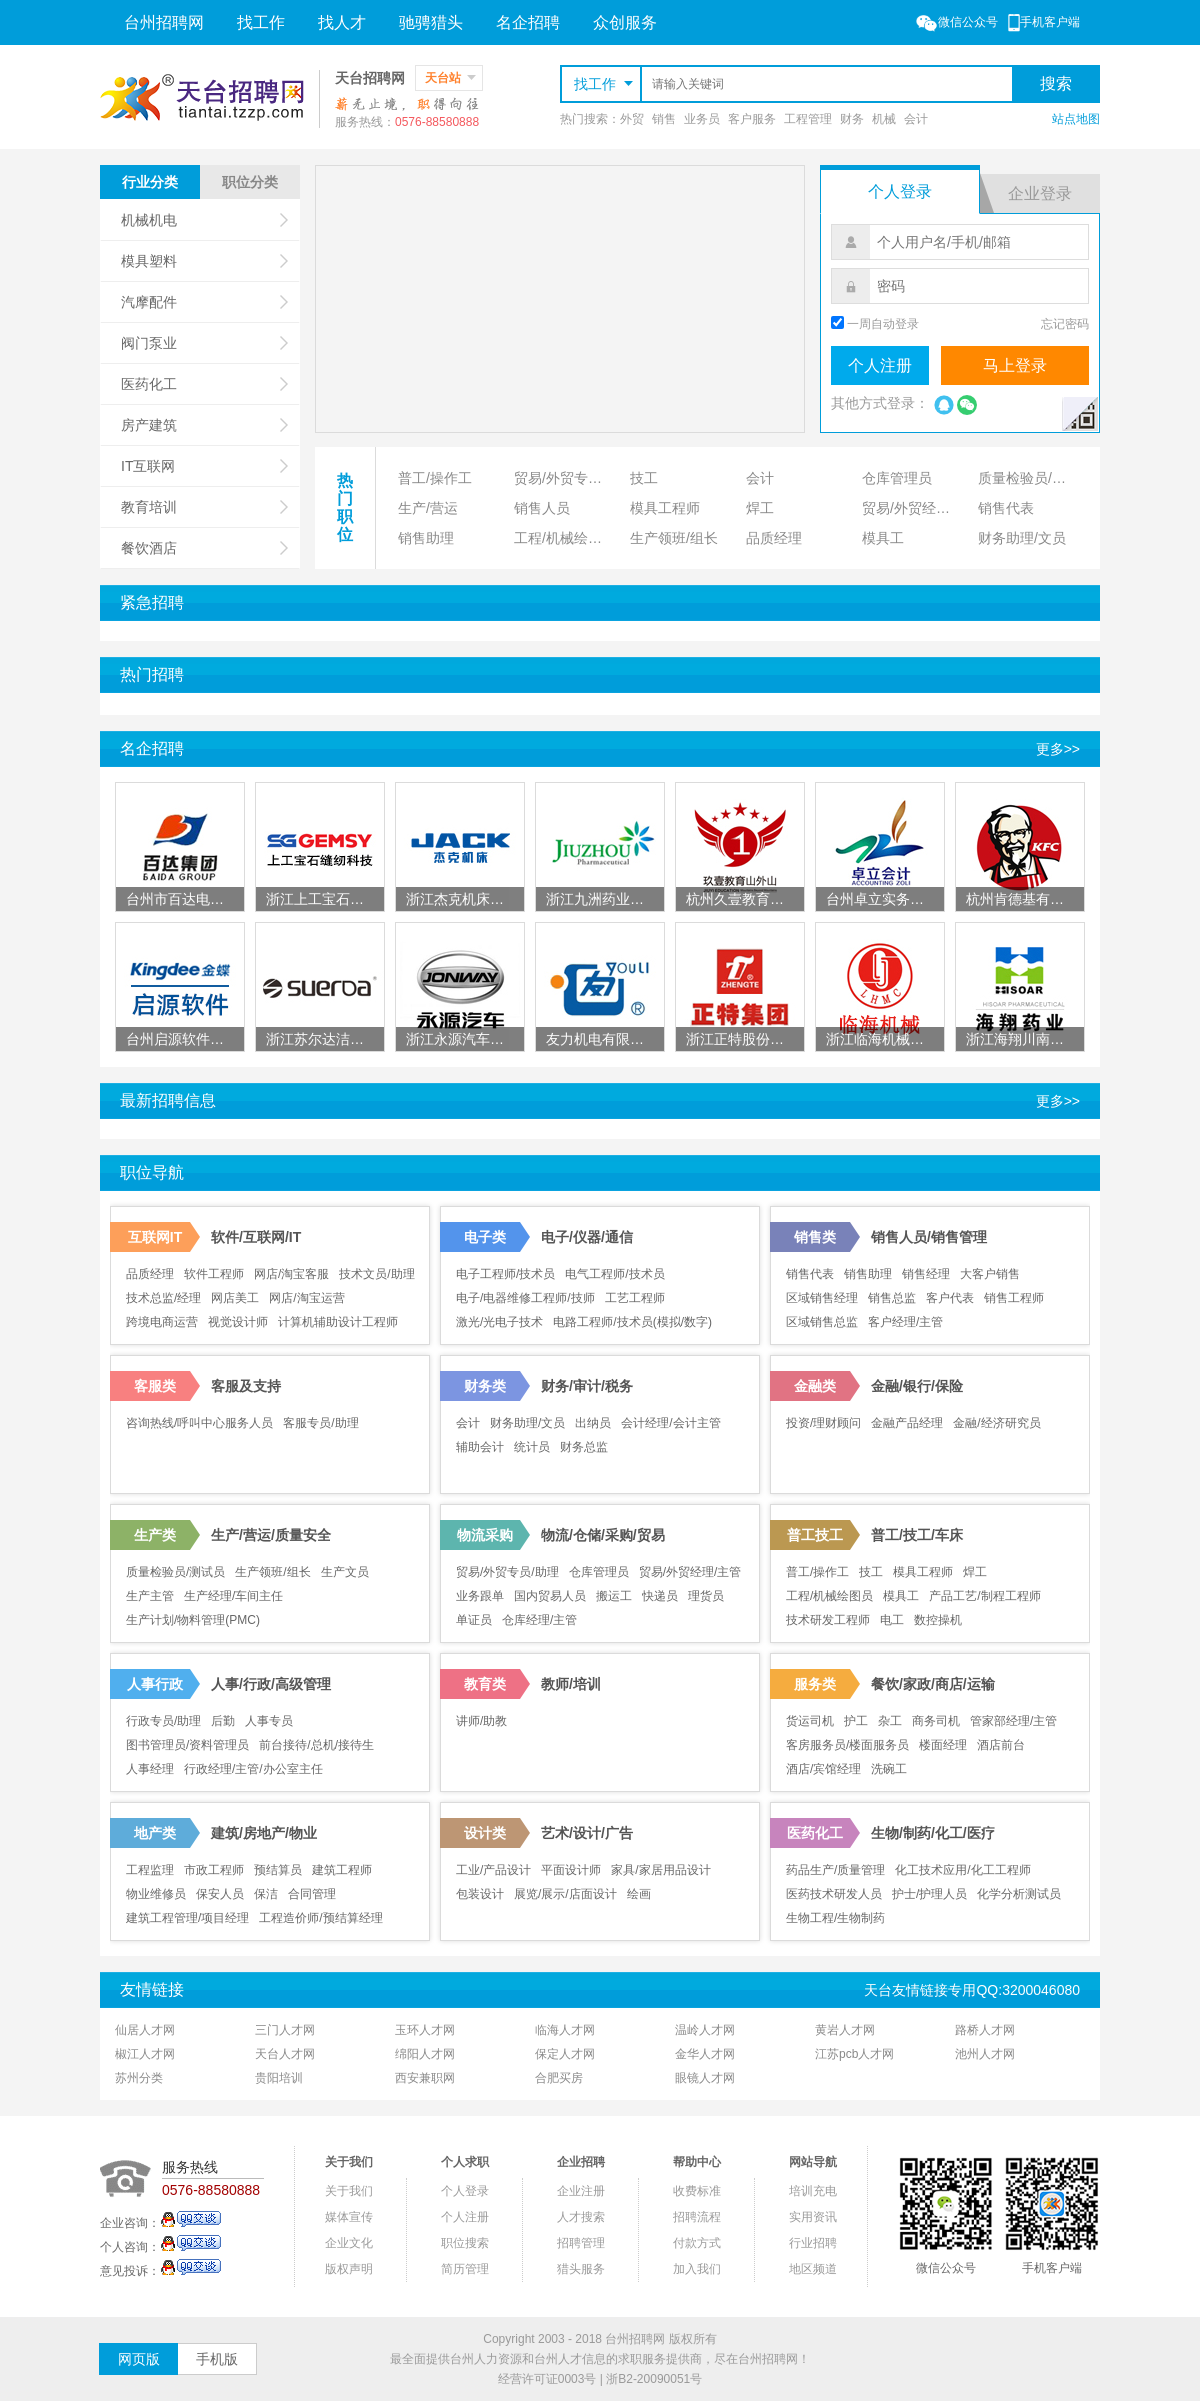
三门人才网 (285, 2030)
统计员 (532, 1447)
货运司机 (810, 1721)
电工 (892, 1620)
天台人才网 (285, 2054)
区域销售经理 (822, 1298)
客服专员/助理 (320, 1423)
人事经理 (150, 1769)
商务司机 (936, 1721)
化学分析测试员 (1019, 1894)
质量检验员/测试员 (1032, 478)
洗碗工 (889, 1769)
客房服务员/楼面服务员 (847, 1745)
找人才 (342, 22)
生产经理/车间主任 (233, 1596)
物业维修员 (156, 1894)
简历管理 (465, 2269)
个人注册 (880, 365)
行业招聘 (813, 2243)
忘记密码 (1065, 324)
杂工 (890, 1721)
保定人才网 (565, 2054)
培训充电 (813, 2191)
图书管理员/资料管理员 (187, 1745)
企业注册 (581, 2191)
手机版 (217, 2359)
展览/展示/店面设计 (565, 1894)
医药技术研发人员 (834, 1894)
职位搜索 (465, 2243)
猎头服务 (581, 2269)
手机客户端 (1044, 22)
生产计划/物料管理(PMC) (193, 1620)
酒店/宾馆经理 (823, 1769)
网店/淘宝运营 (306, 1298)
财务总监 (584, 1447)
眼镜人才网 (705, 2078)
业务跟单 (480, 1596)
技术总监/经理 (163, 1298)
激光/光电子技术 (499, 1322)
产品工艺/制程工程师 (984, 1596)
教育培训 (205, 507)
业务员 (702, 119)
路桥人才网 (985, 2030)
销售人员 (542, 508)
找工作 (261, 22)
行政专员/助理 (163, 1721)
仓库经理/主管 (539, 1620)
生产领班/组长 (674, 538)
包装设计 (480, 1894)
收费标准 (697, 2191)
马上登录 (1015, 365)
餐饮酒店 (205, 548)
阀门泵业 (205, 343)
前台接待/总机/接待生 (316, 1745)
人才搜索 (581, 2217)
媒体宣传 (349, 2217)
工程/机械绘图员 (565, 538)
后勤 (223, 1721)
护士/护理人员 (929, 1894)
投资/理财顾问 (823, 1423)
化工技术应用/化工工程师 (962, 1870)
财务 (852, 119)
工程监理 (150, 1870)
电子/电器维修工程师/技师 (525, 1298)
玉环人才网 (425, 2030)
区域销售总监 (822, 1322)
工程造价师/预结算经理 (320, 1918)
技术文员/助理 (376, 1274)
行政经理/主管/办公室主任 (253, 1769)
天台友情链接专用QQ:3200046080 (972, 1990)
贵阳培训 (279, 2078)
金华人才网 (705, 2054)
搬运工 (614, 1596)
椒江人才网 (145, 2054)
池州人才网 (985, 2054)
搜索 (1056, 83)
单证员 (474, 1620)
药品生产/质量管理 (835, 1870)
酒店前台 (1001, 1745)
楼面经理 (943, 1745)
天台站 (450, 78)
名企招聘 (528, 22)
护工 (856, 1721)
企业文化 (349, 2243)
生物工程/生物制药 (835, 1918)
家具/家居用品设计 (660, 1870)
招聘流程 (697, 2217)
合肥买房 (559, 2078)
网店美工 (235, 1298)
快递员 (660, 1596)
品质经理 (774, 538)
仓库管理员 (897, 478)
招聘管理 (581, 2243)
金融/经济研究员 (996, 1423)
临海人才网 (565, 2030)
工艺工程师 (635, 1298)
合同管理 (312, 1894)
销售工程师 (1014, 1298)
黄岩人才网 (845, 2030)
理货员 (706, 1596)
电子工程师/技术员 (505, 1274)
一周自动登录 (883, 324)
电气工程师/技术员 (614, 1274)
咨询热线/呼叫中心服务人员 (199, 1423)
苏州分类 (139, 2078)
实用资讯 (813, 2217)
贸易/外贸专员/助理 (568, 478)
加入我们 (697, 2269)
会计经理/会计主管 (670, 1423)
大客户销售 (990, 1274)
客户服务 (752, 119)
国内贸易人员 (550, 1596)
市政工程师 (214, 1870)
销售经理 (926, 1274)
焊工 (760, 508)
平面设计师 (571, 1870)
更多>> (1058, 749)
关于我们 (349, 2191)
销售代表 (1006, 508)
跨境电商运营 (162, 1322)
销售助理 (426, 538)
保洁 (266, 1894)
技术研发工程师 (828, 1620)
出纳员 (593, 1423)
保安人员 (220, 1894)
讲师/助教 (481, 1721)
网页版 (139, 2359)
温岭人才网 (705, 2030)
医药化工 (205, 384)
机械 (884, 119)
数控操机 (938, 1620)
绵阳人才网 (425, 2054)
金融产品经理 (907, 1423)
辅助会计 (480, 1447)
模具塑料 (205, 261)
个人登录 (465, 2191)
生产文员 (345, 1572)
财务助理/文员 (1022, 538)
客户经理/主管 (905, 1322)
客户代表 (950, 1298)
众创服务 (625, 22)
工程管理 (808, 119)
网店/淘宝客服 (291, 1274)
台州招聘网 (164, 22)
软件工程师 (214, 1274)
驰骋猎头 (431, 22)
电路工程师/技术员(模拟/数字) (632, 1322)
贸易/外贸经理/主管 (916, 508)
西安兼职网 (425, 2078)
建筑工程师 (342, 1870)
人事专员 (269, 1721)
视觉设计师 (238, 1322)
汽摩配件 (205, 302)
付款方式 (697, 2243)
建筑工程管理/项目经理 (187, 1918)
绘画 (639, 1894)
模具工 (883, 538)
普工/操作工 (435, 478)
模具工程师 (665, 508)
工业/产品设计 (493, 1870)
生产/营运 (428, 508)
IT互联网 (205, 466)
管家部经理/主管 (1013, 1721)
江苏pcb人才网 (854, 2054)
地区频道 (813, 2269)
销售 (664, 119)
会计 (916, 119)
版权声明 (349, 2269)
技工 (644, 478)
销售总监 (892, 1298)
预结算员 (278, 1870)
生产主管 (150, 1596)
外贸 (632, 119)
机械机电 (205, 220)
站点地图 (1076, 119)
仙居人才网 (145, 2030)
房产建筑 (205, 425)
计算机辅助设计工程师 (338, 1322)
